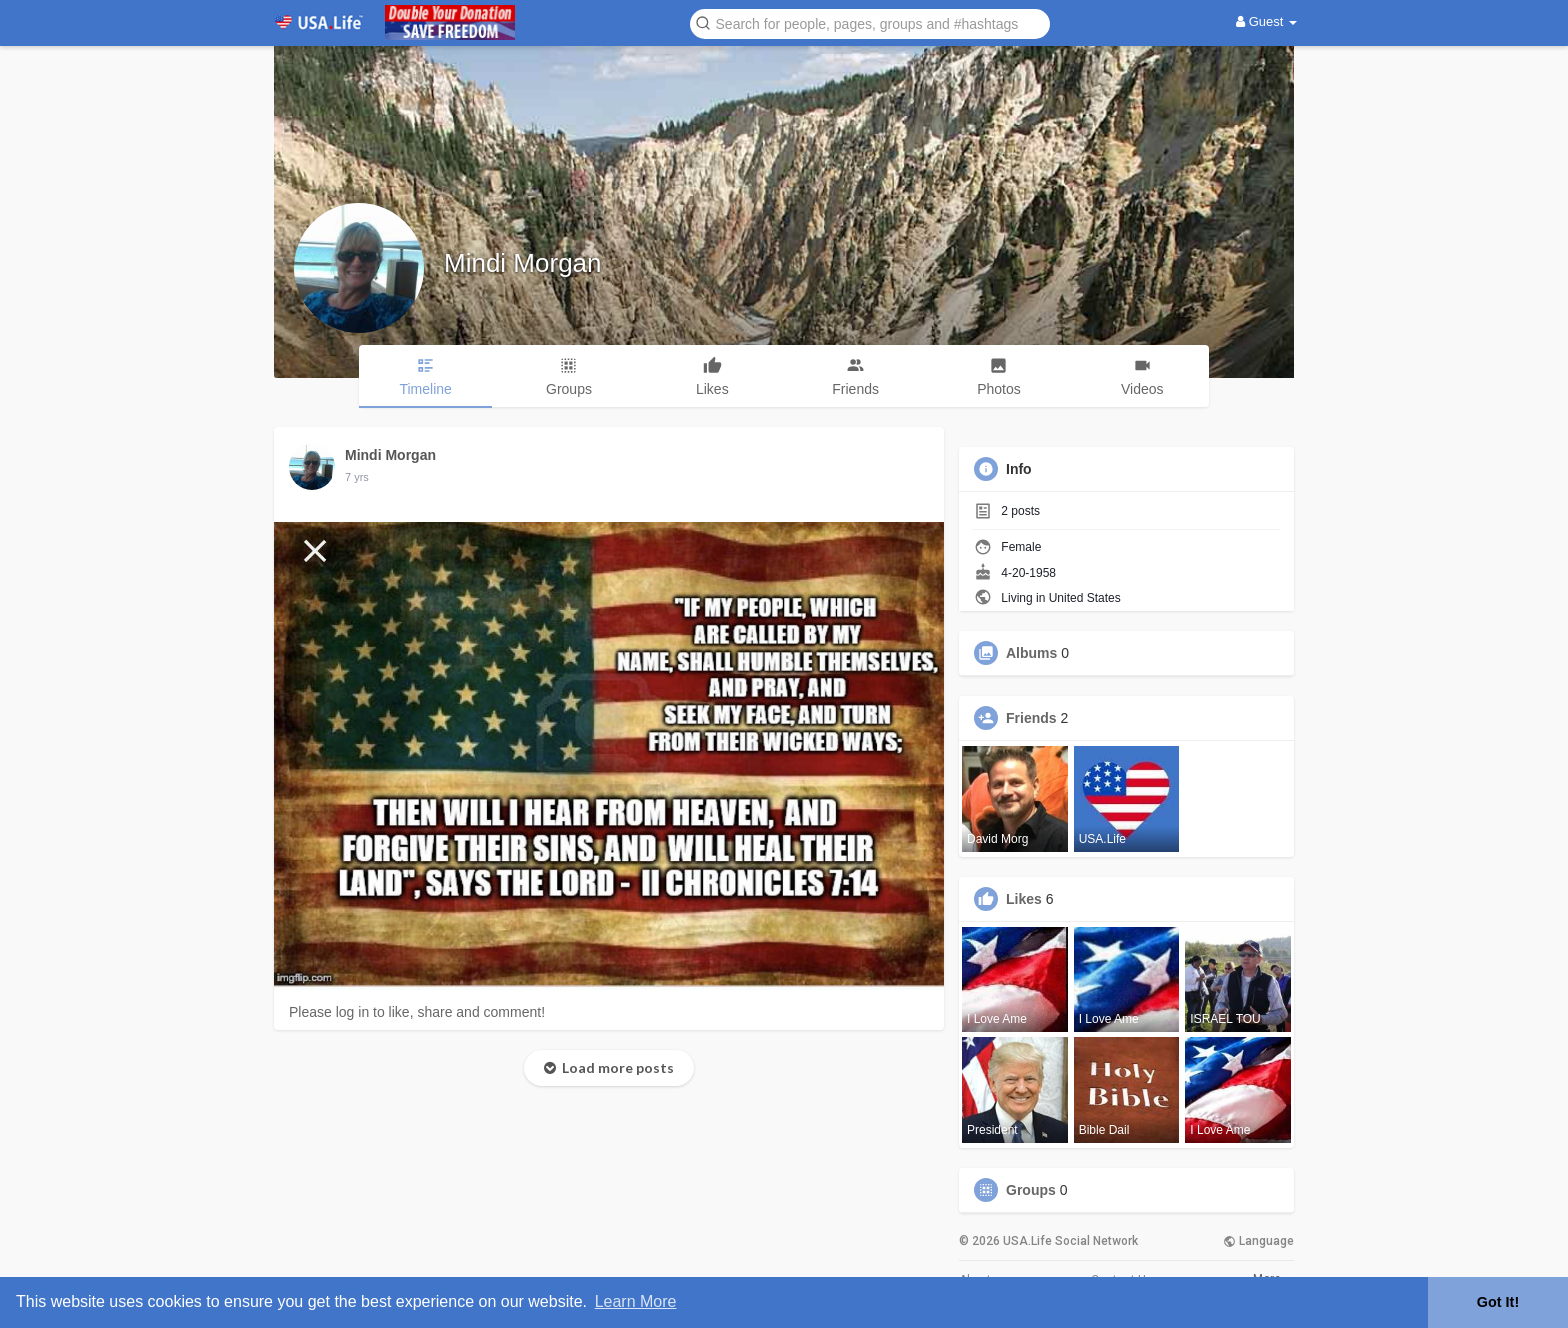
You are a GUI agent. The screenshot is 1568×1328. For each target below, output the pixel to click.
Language (1258, 1241)
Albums (1031, 653)
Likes (1024, 899)
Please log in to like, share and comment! (417, 1012)
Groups (1031, 1190)
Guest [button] (1266, 21)
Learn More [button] (636, 1301)
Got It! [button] (1498, 1302)
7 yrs (357, 477)
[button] (870, 22)
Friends (1031, 718)
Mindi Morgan (523, 263)
